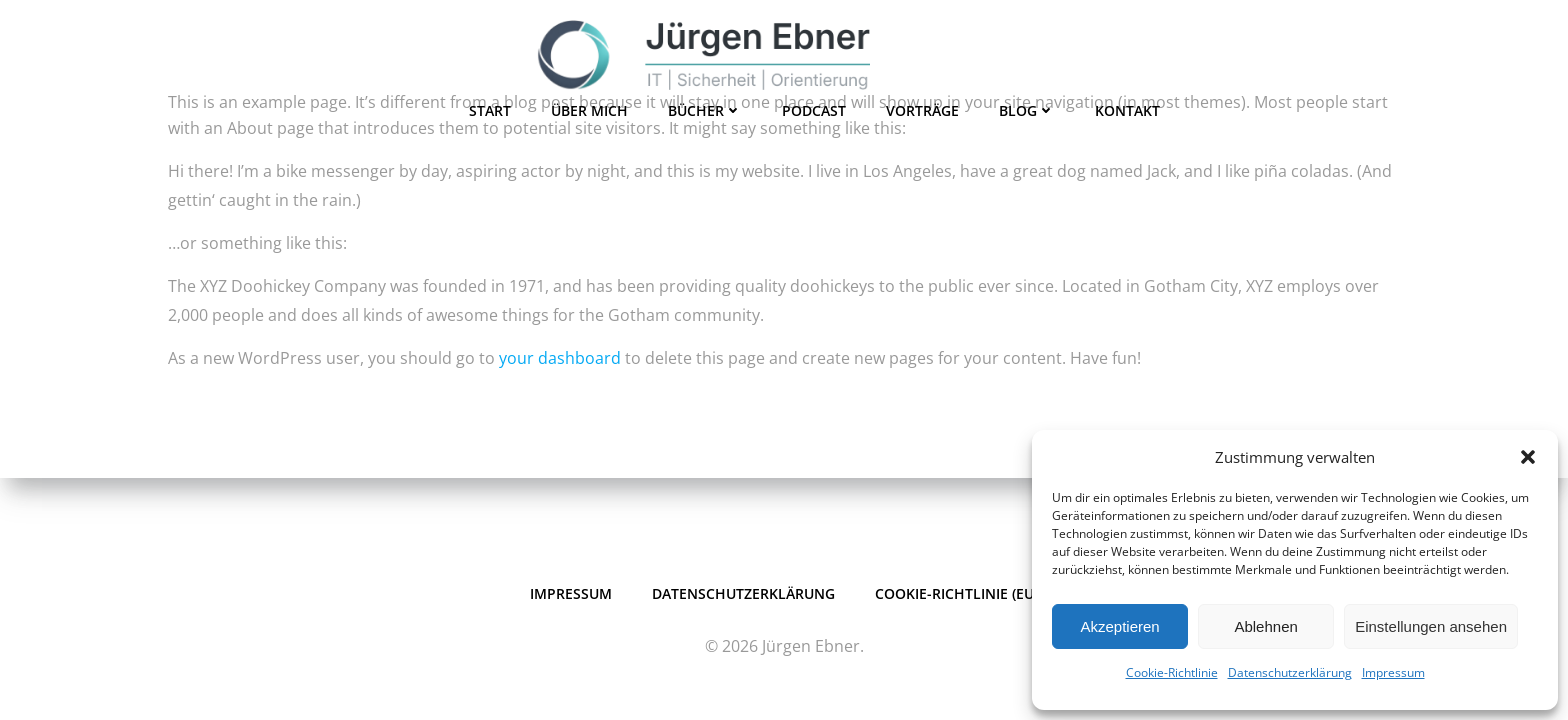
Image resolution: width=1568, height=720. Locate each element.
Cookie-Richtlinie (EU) (956, 593)
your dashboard (560, 358)
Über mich (589, 110)
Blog (1027, 110)
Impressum (1393, 672)
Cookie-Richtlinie (1172, 672)
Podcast (814, 110)
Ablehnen (1265, 626)
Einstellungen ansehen (1431, 626)
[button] (1528, 457)
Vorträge (922, 110)
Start (490, 110)
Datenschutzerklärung (1290, 672)
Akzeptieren (1119, 626)
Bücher (705, 110)
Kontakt (1127, 110)
